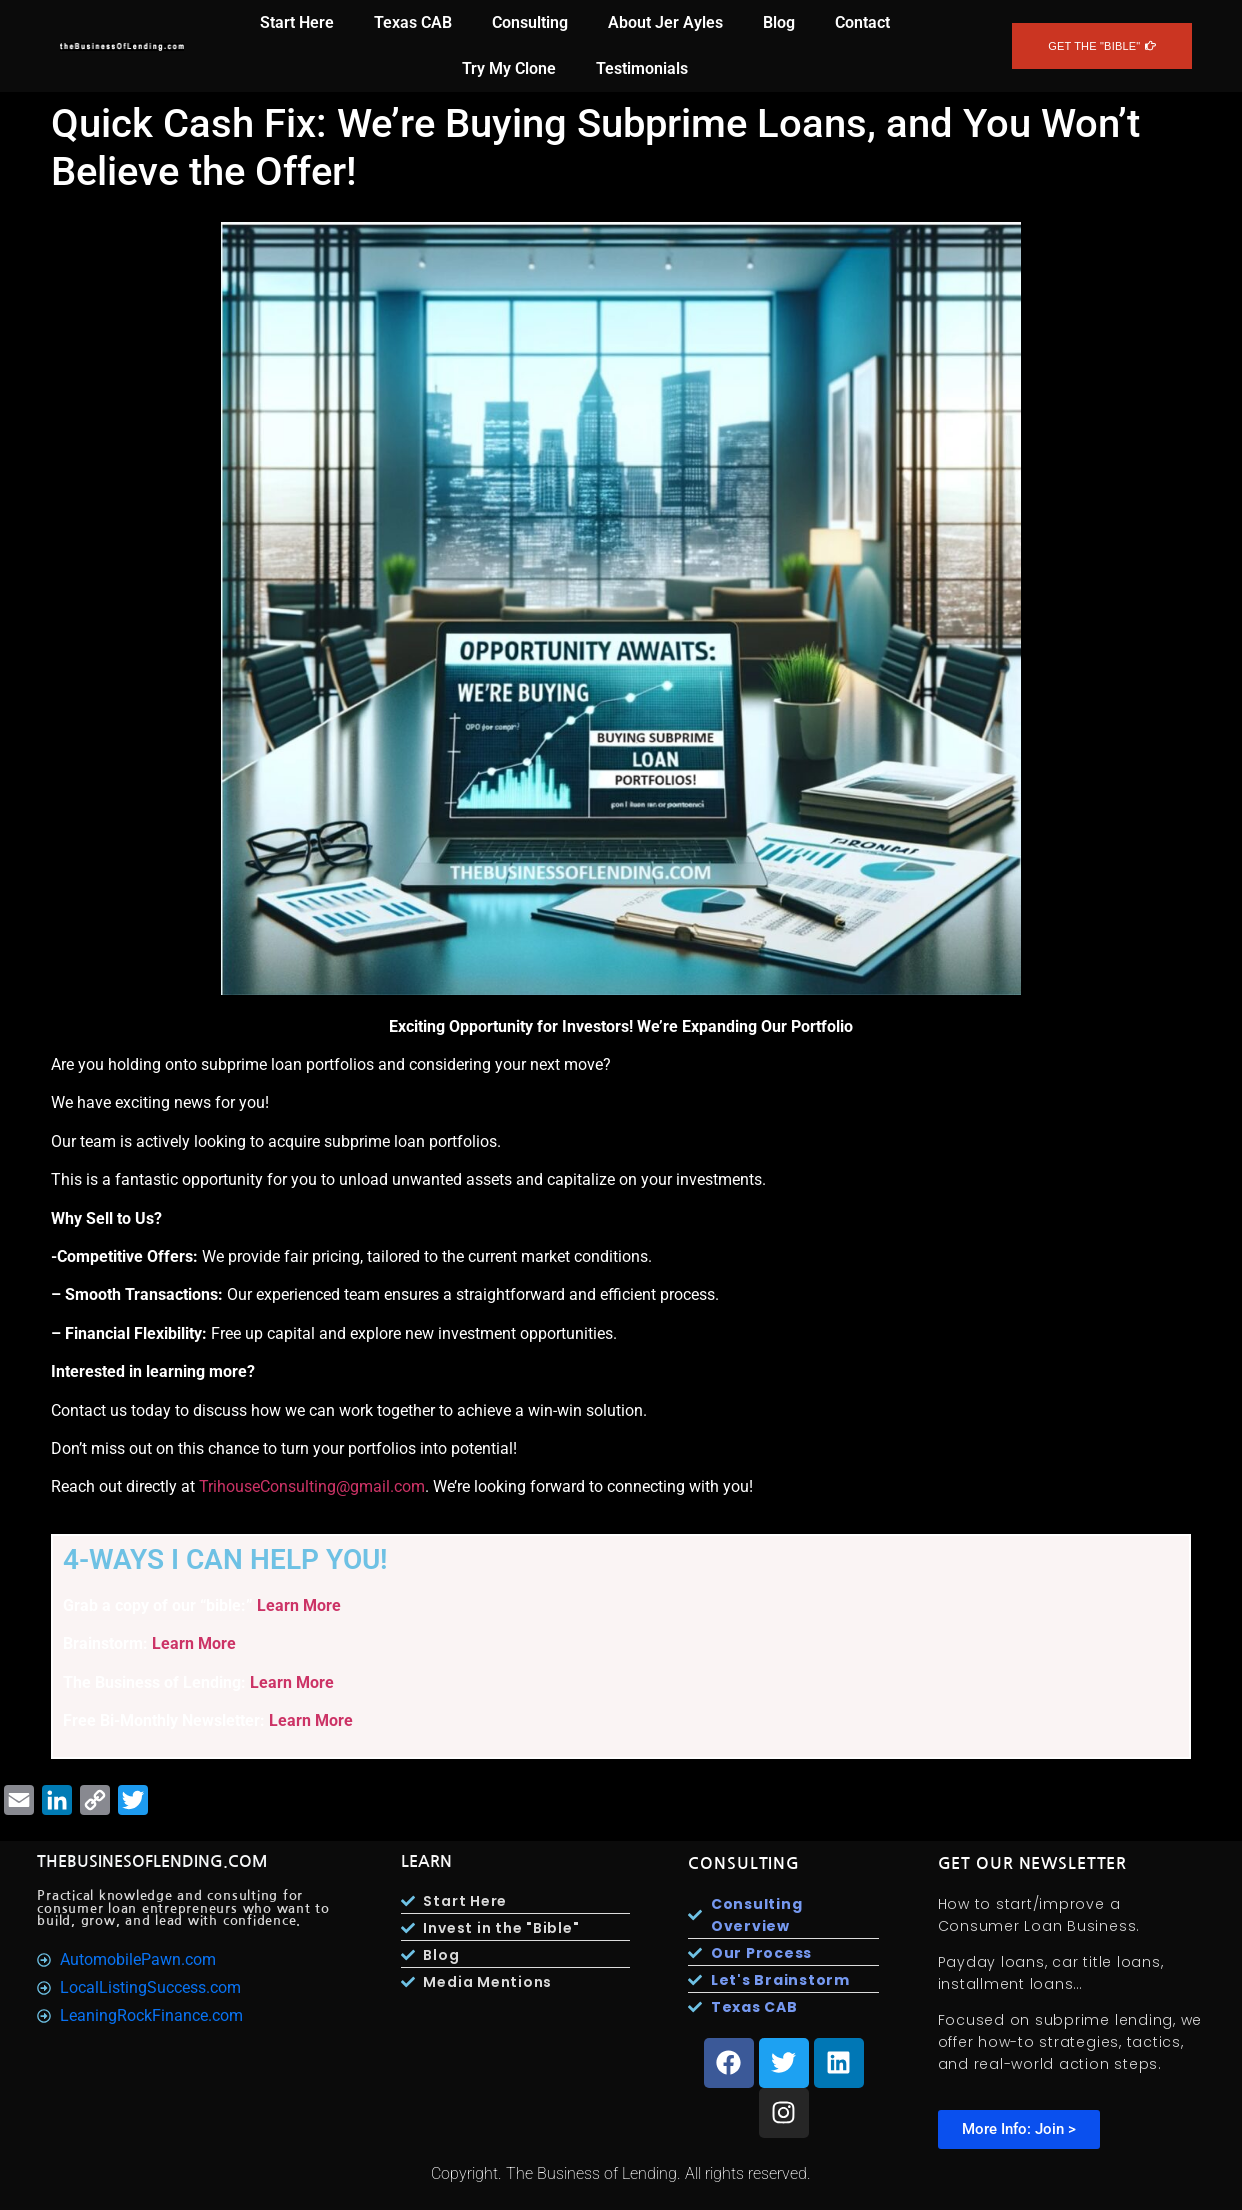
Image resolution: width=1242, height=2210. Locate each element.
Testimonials (642, 68)
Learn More (299, 1605)
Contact (862, 22)
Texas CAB (413, 22)
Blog (779, 22)
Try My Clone (509, 68)
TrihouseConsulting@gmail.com (312, 1486)
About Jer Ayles (665, 22)
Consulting (530, 22)
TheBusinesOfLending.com (152, 1861)
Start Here (297, 22)
